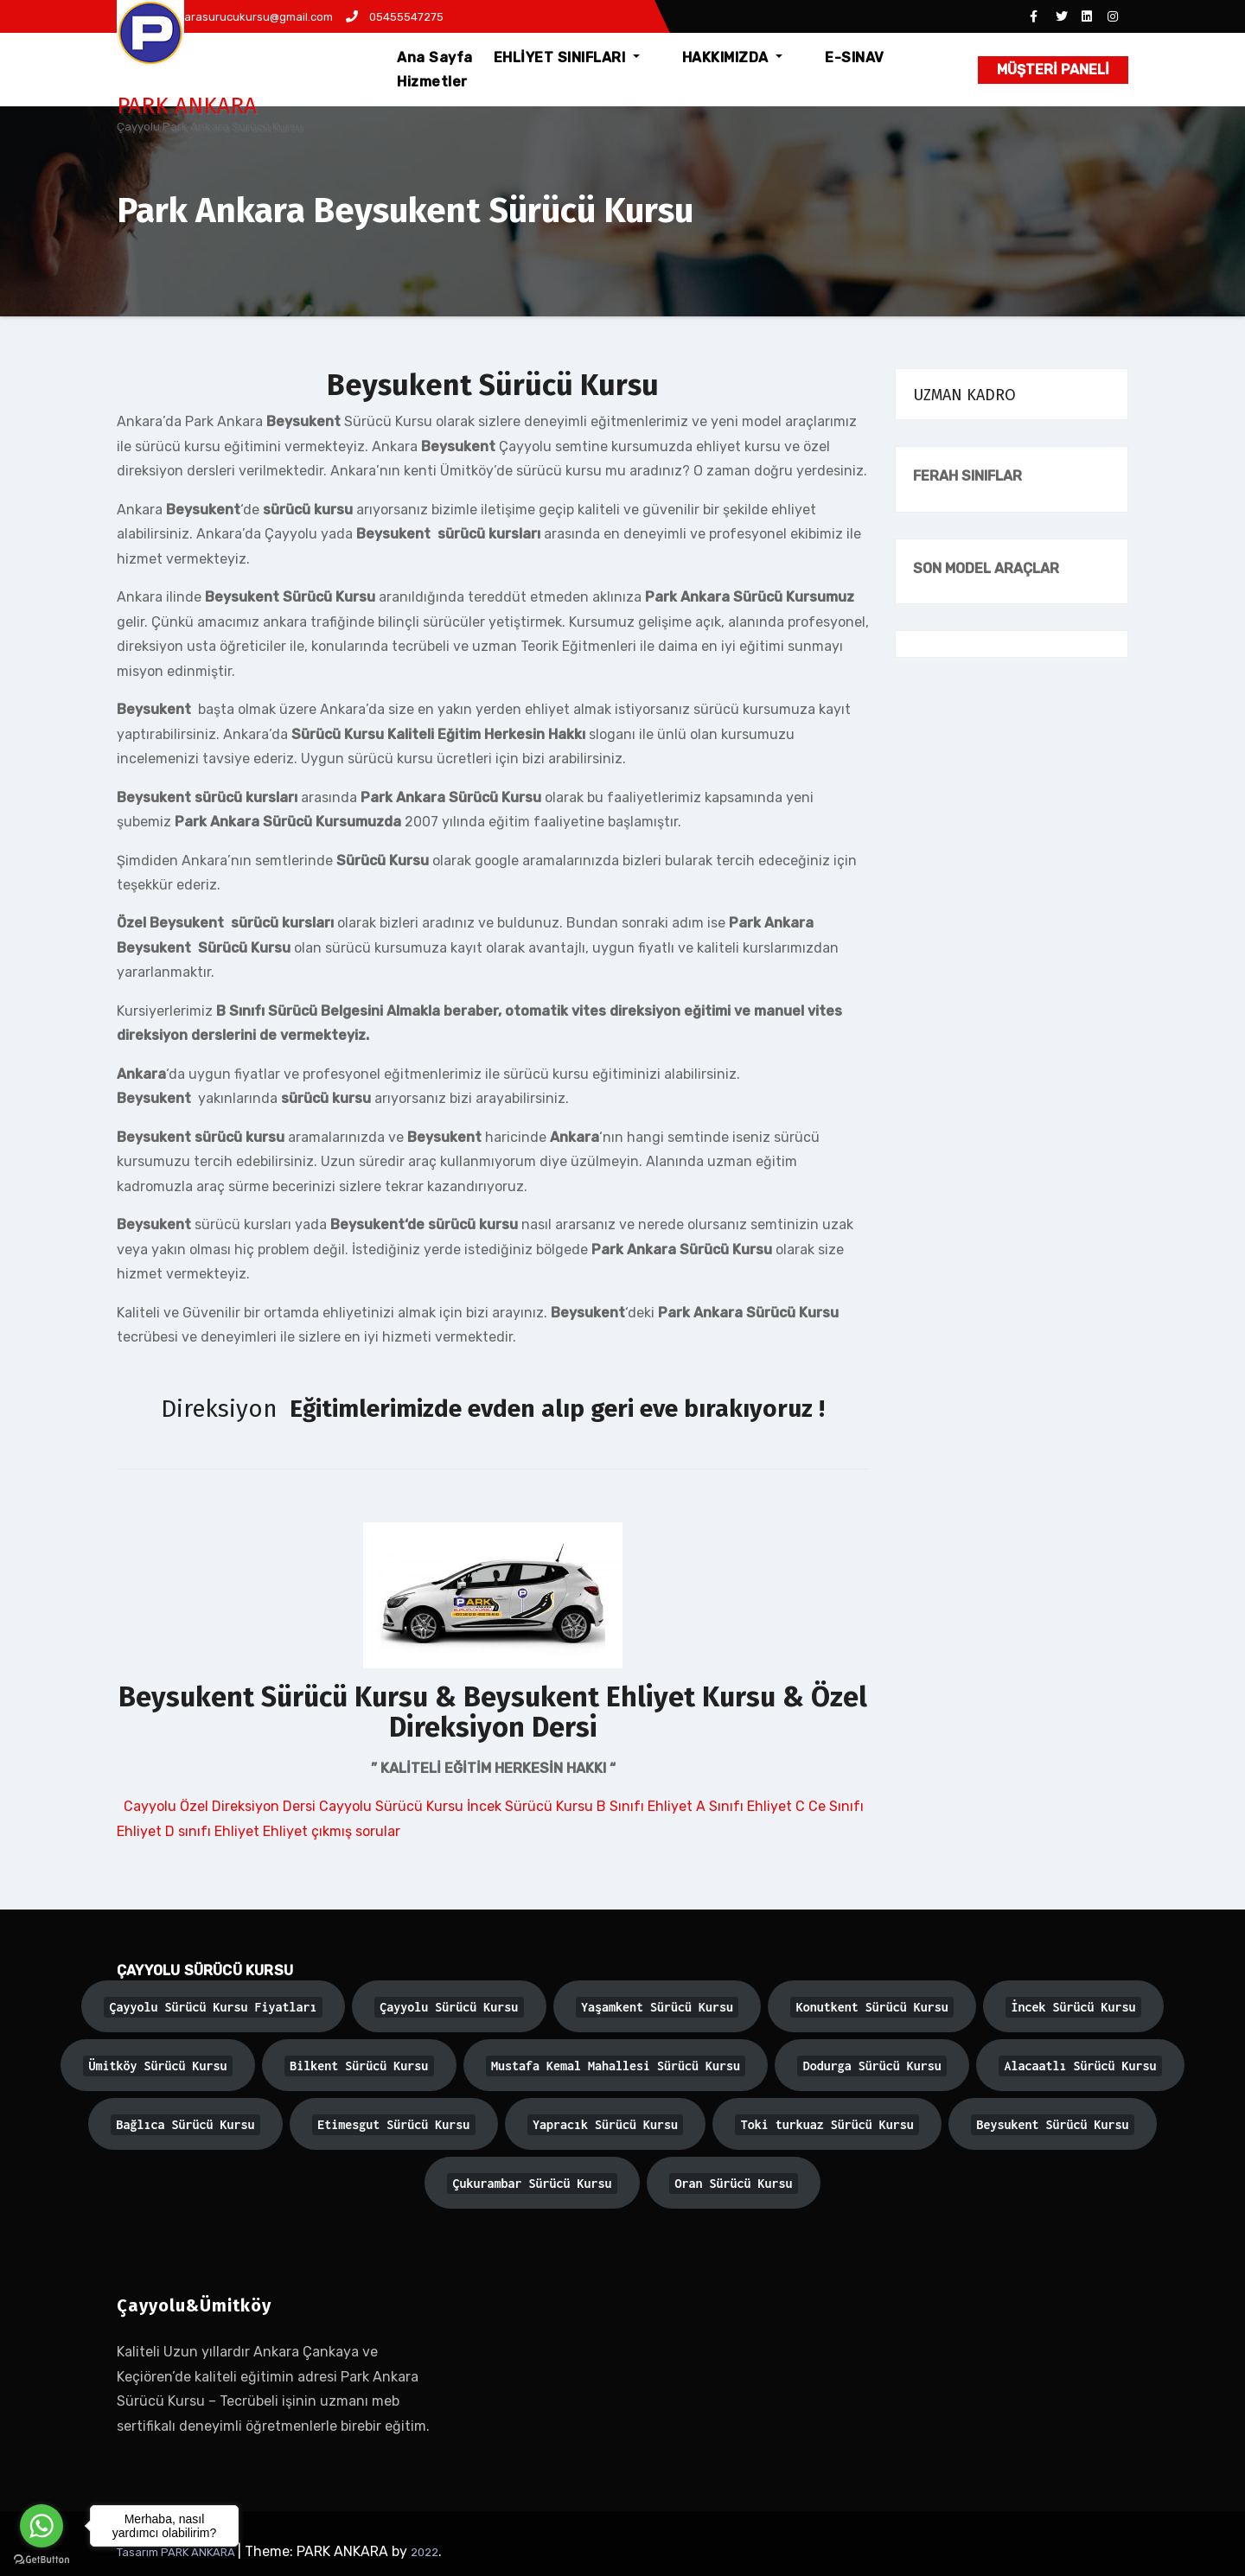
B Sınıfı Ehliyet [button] (646, 1806)
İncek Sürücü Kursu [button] (532, 1806)
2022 (424, 2552)
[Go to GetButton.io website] (41, 2559)
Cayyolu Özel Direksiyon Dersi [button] (219, 1806)
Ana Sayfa (449, 57)
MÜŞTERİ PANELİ (1053, 69)
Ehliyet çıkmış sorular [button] (331, 1831)
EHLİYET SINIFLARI (581, 57)
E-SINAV (825, 57)
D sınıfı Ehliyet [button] (214, 1831)
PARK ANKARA (187, 105)
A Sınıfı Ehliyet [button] (745, 1806)
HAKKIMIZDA (725, 57)
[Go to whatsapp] (41, 2525)
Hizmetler (446, 81)
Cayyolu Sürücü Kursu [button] (393, 1806)
